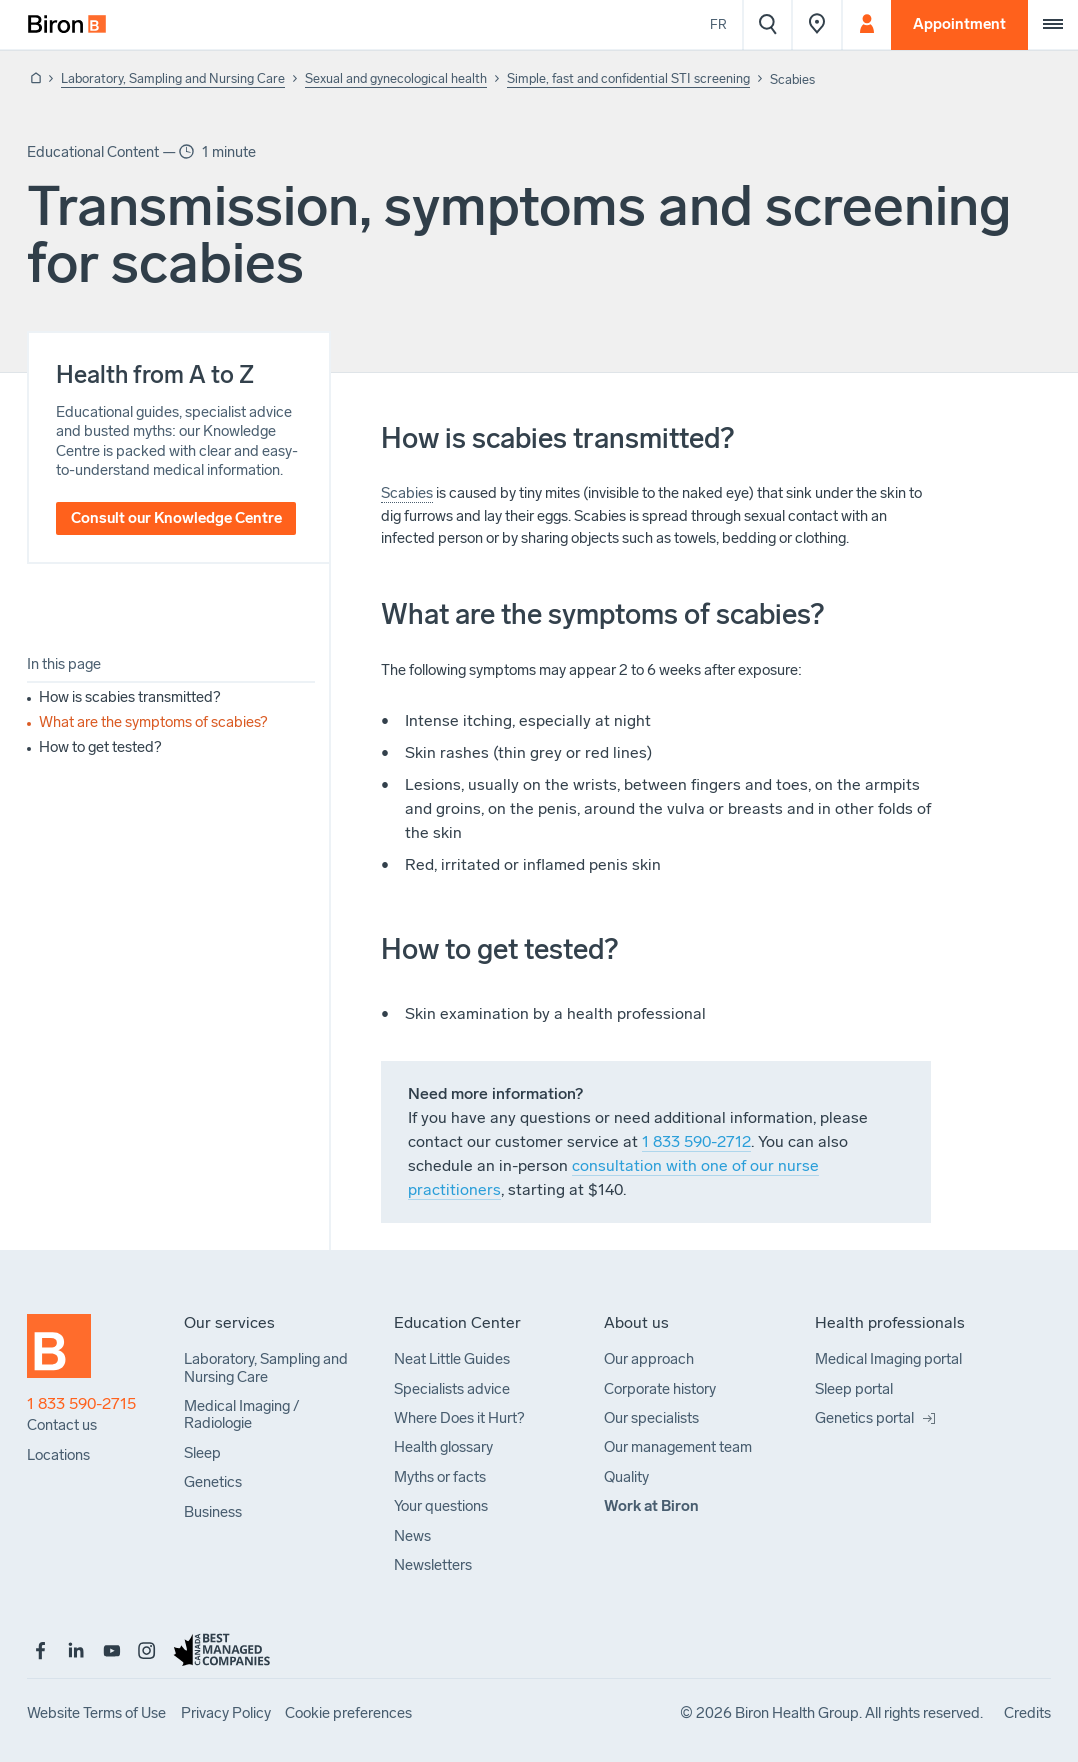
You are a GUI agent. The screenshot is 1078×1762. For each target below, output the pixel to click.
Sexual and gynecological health (396, 78)
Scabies (407, 493)
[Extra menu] (1053, 25)
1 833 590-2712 (696, 1141)
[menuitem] (67, 25)
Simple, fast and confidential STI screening (628, 78)
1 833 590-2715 (81, 1404)
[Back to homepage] (34, 79)
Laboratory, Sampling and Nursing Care (173, 78)
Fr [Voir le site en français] (718, 24)
